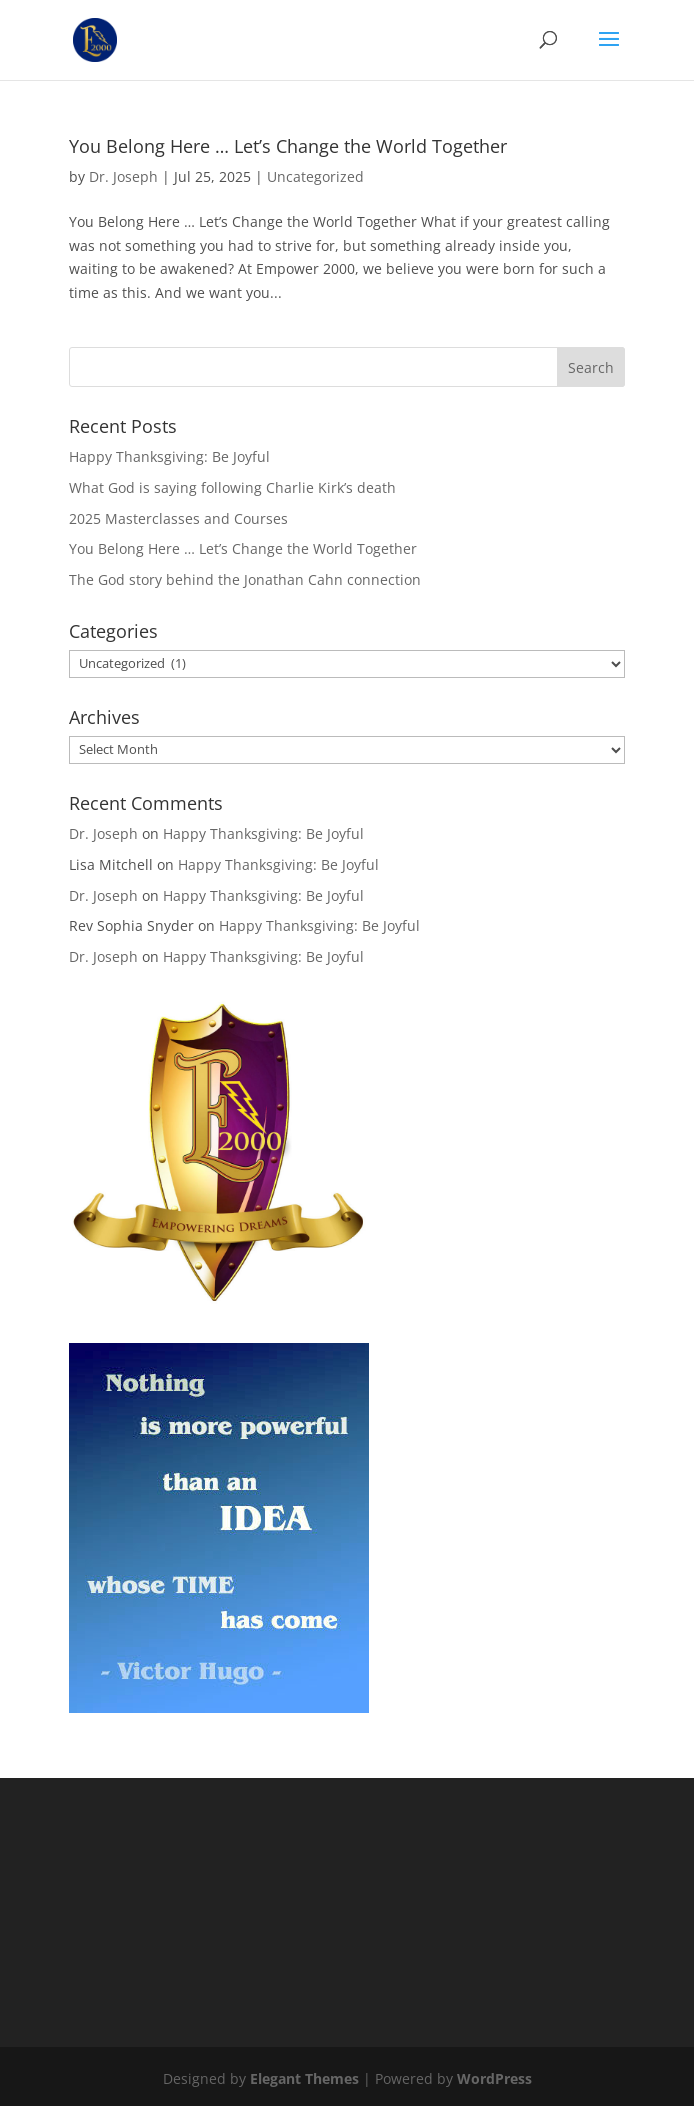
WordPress (494, 2078)
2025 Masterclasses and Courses (178, 518)
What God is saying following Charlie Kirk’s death (232, 487)
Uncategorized (315, 176)
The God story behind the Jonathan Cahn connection (245, 579)
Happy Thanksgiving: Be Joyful (169, 456)
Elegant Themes (304, 2078)
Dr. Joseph (123, 176)
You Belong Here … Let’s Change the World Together (288, 146)
